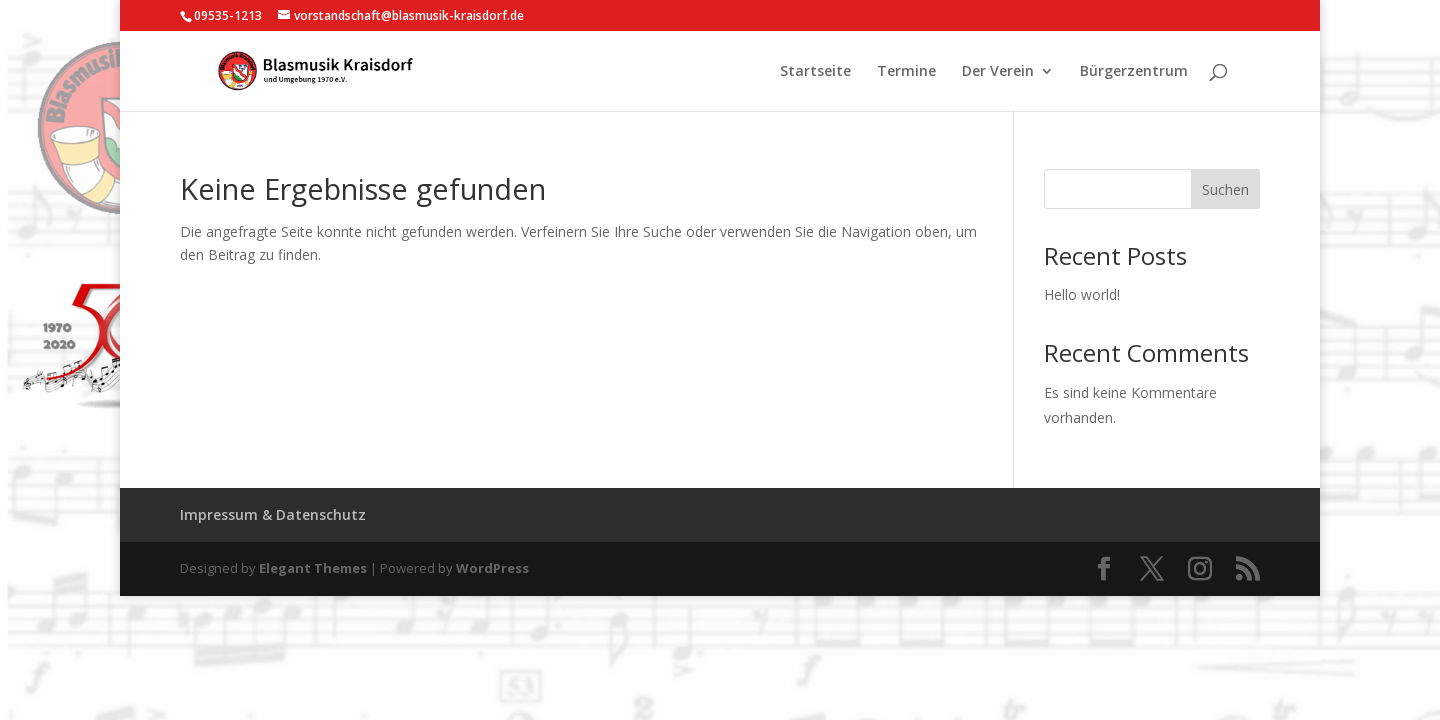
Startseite (815, 72)
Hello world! (1082, 294)
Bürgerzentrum (1134, 72)
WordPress (492, 568)
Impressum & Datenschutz (273, 514)
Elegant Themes (313, 568)
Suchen (1225, 189)
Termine (906, 72)
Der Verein (998, 72)
